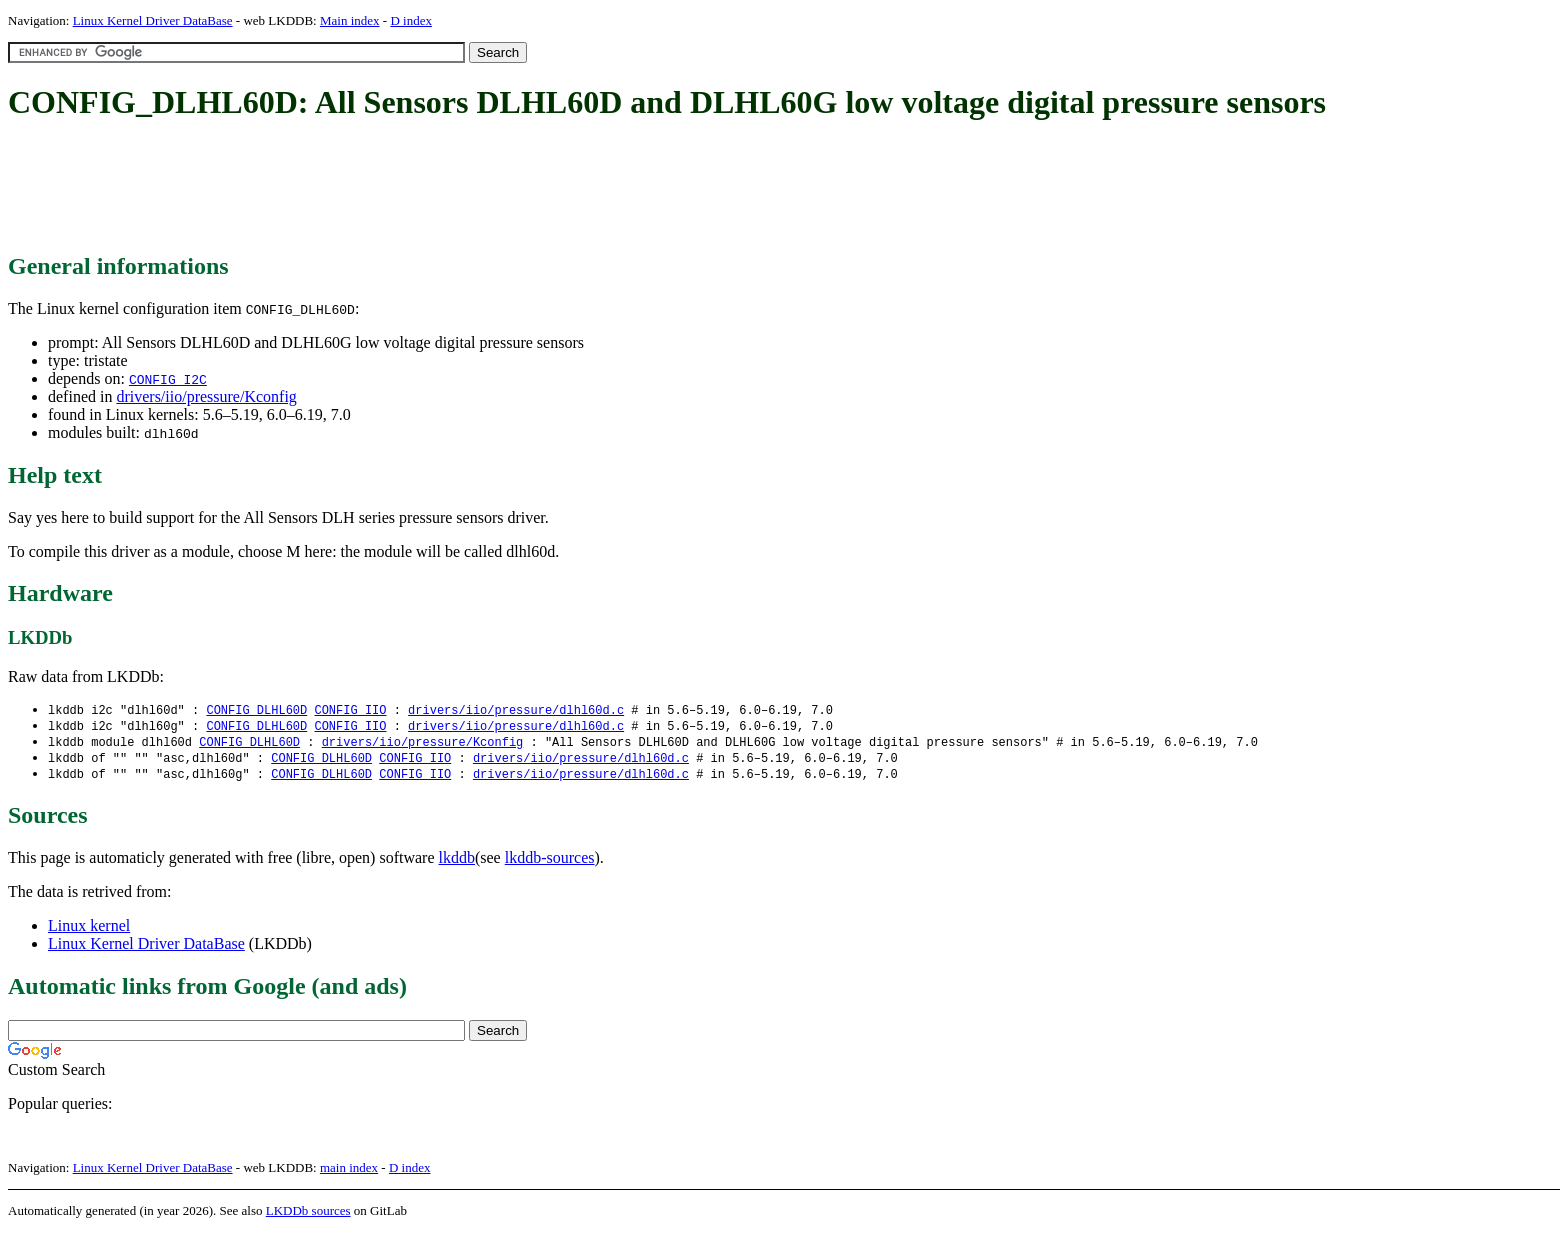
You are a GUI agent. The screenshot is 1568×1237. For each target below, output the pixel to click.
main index (349, 1172)
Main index (350, 20)
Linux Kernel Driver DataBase (153, 20)
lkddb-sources (550, 862)
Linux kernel (89, 930)
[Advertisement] (372, 188)
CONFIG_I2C (168, 379)
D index (411, 20)
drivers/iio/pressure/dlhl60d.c (516, 710)
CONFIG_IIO (350, 710)
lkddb (457, 862)
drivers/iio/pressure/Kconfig (206, 396)
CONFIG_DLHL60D (256, 710)
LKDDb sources (308, 1215)
